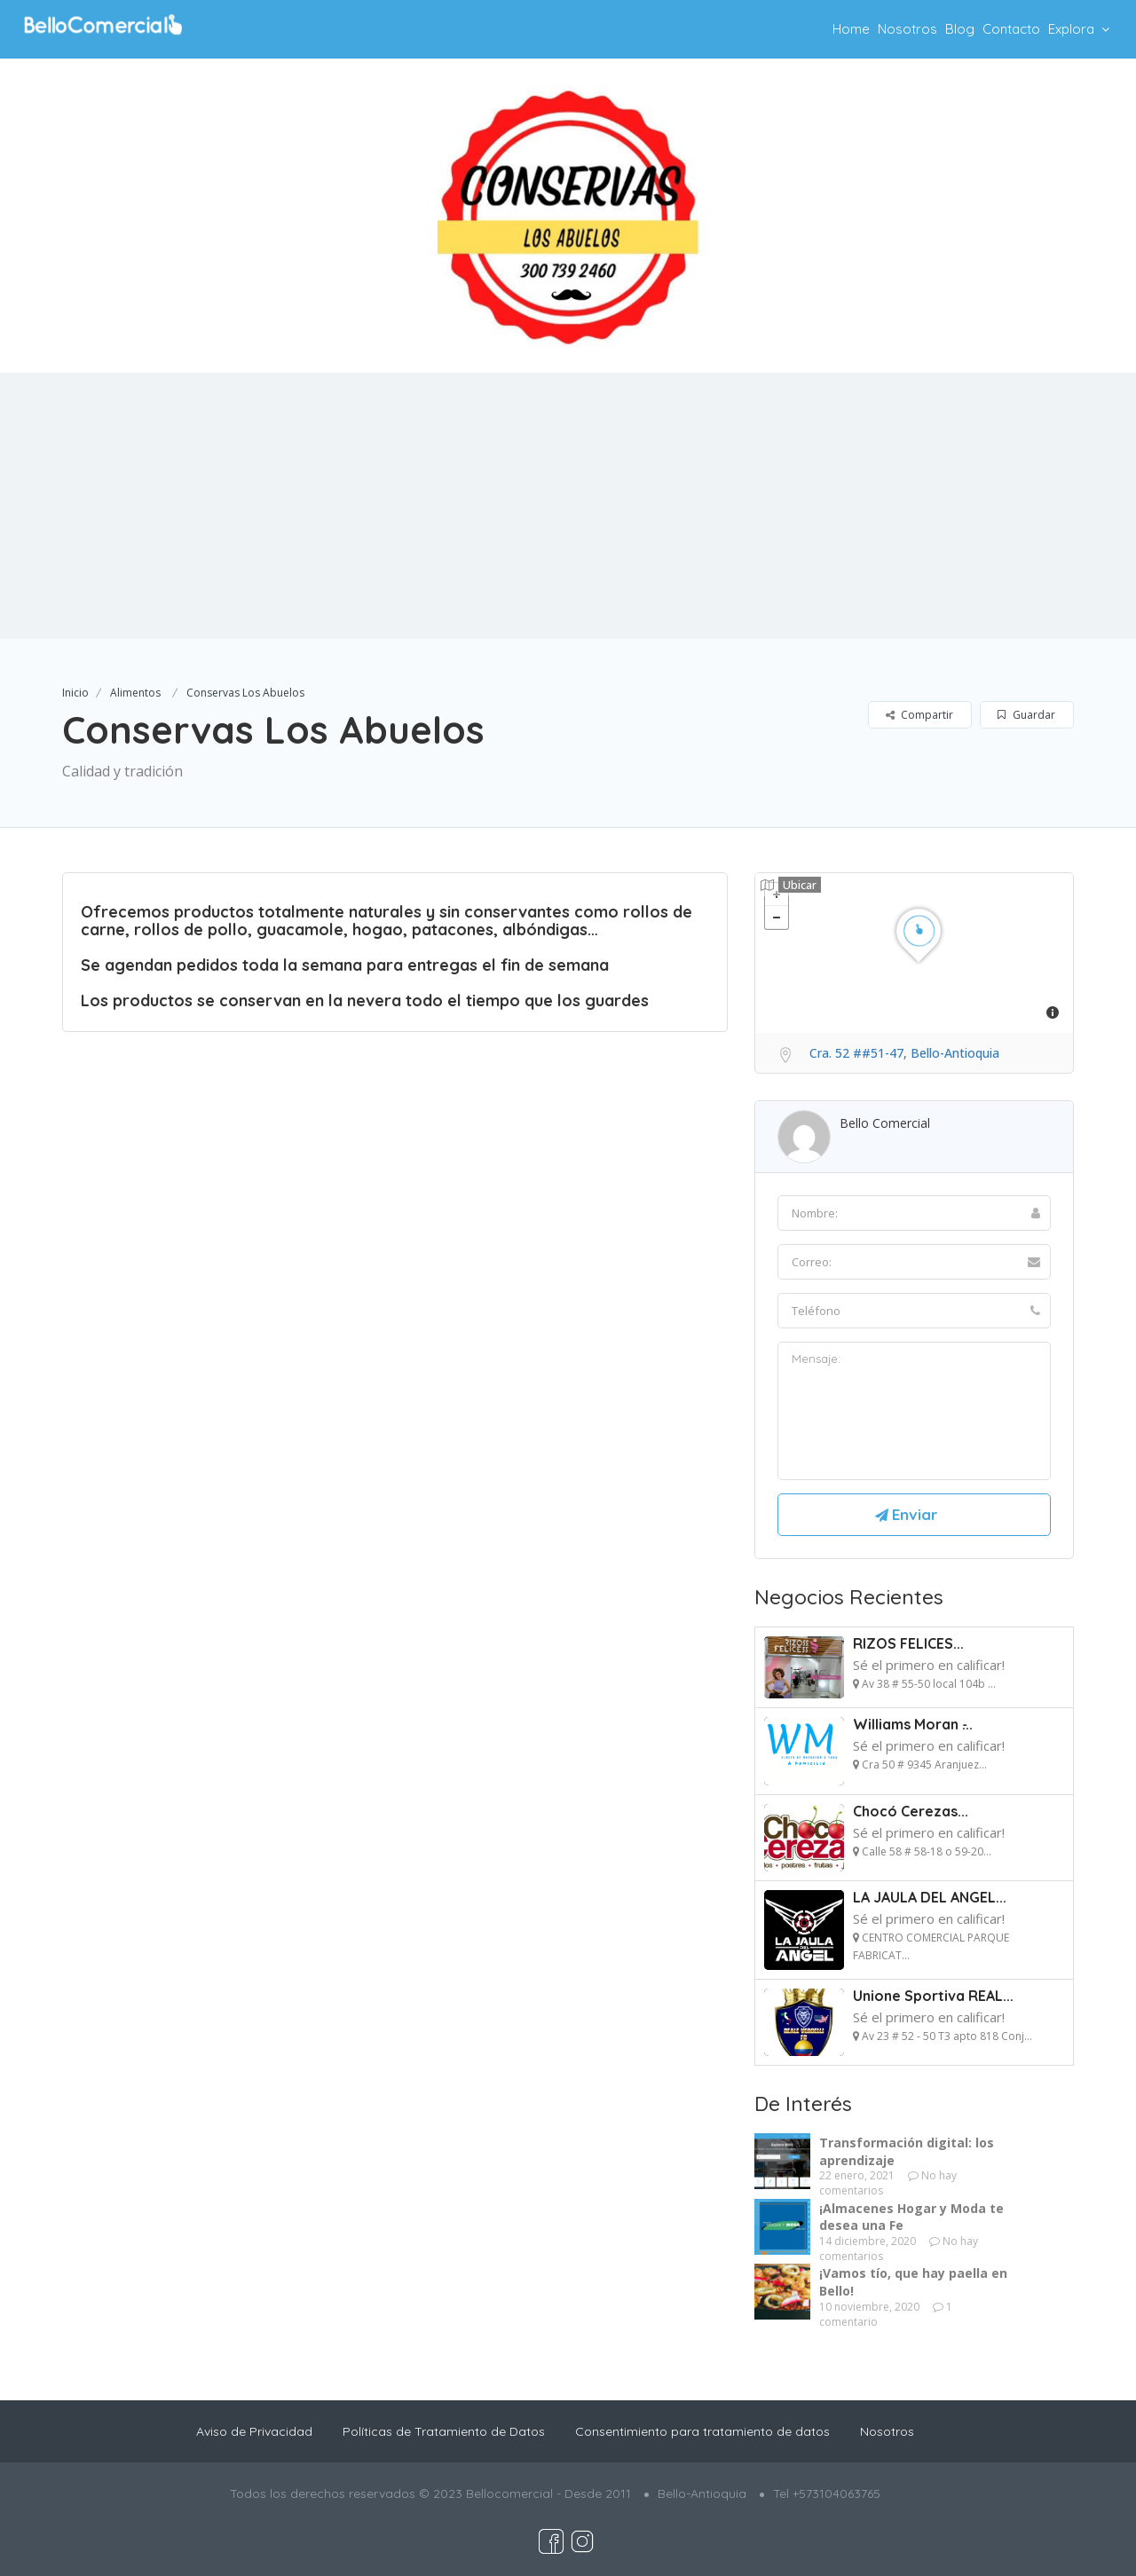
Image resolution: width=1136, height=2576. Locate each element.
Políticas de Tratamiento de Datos (444, 2431)
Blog (959, 28)
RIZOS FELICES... (908, 1643)
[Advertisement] (568, 506)
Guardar (1026, 714)
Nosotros (907, 28)
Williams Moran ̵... (913, 1724)
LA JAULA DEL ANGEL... (929, 1897)
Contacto (1011, 28)
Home (851, 28)
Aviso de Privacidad (254, 2431)
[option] (568, 216)
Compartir (919, 714)
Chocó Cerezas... (910, 1811)
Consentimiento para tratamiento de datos (702, 2431)
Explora (1071, 28)
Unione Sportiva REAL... (933, 1996)
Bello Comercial (885, 1123)
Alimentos (135, 692)
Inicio (75, 692)
